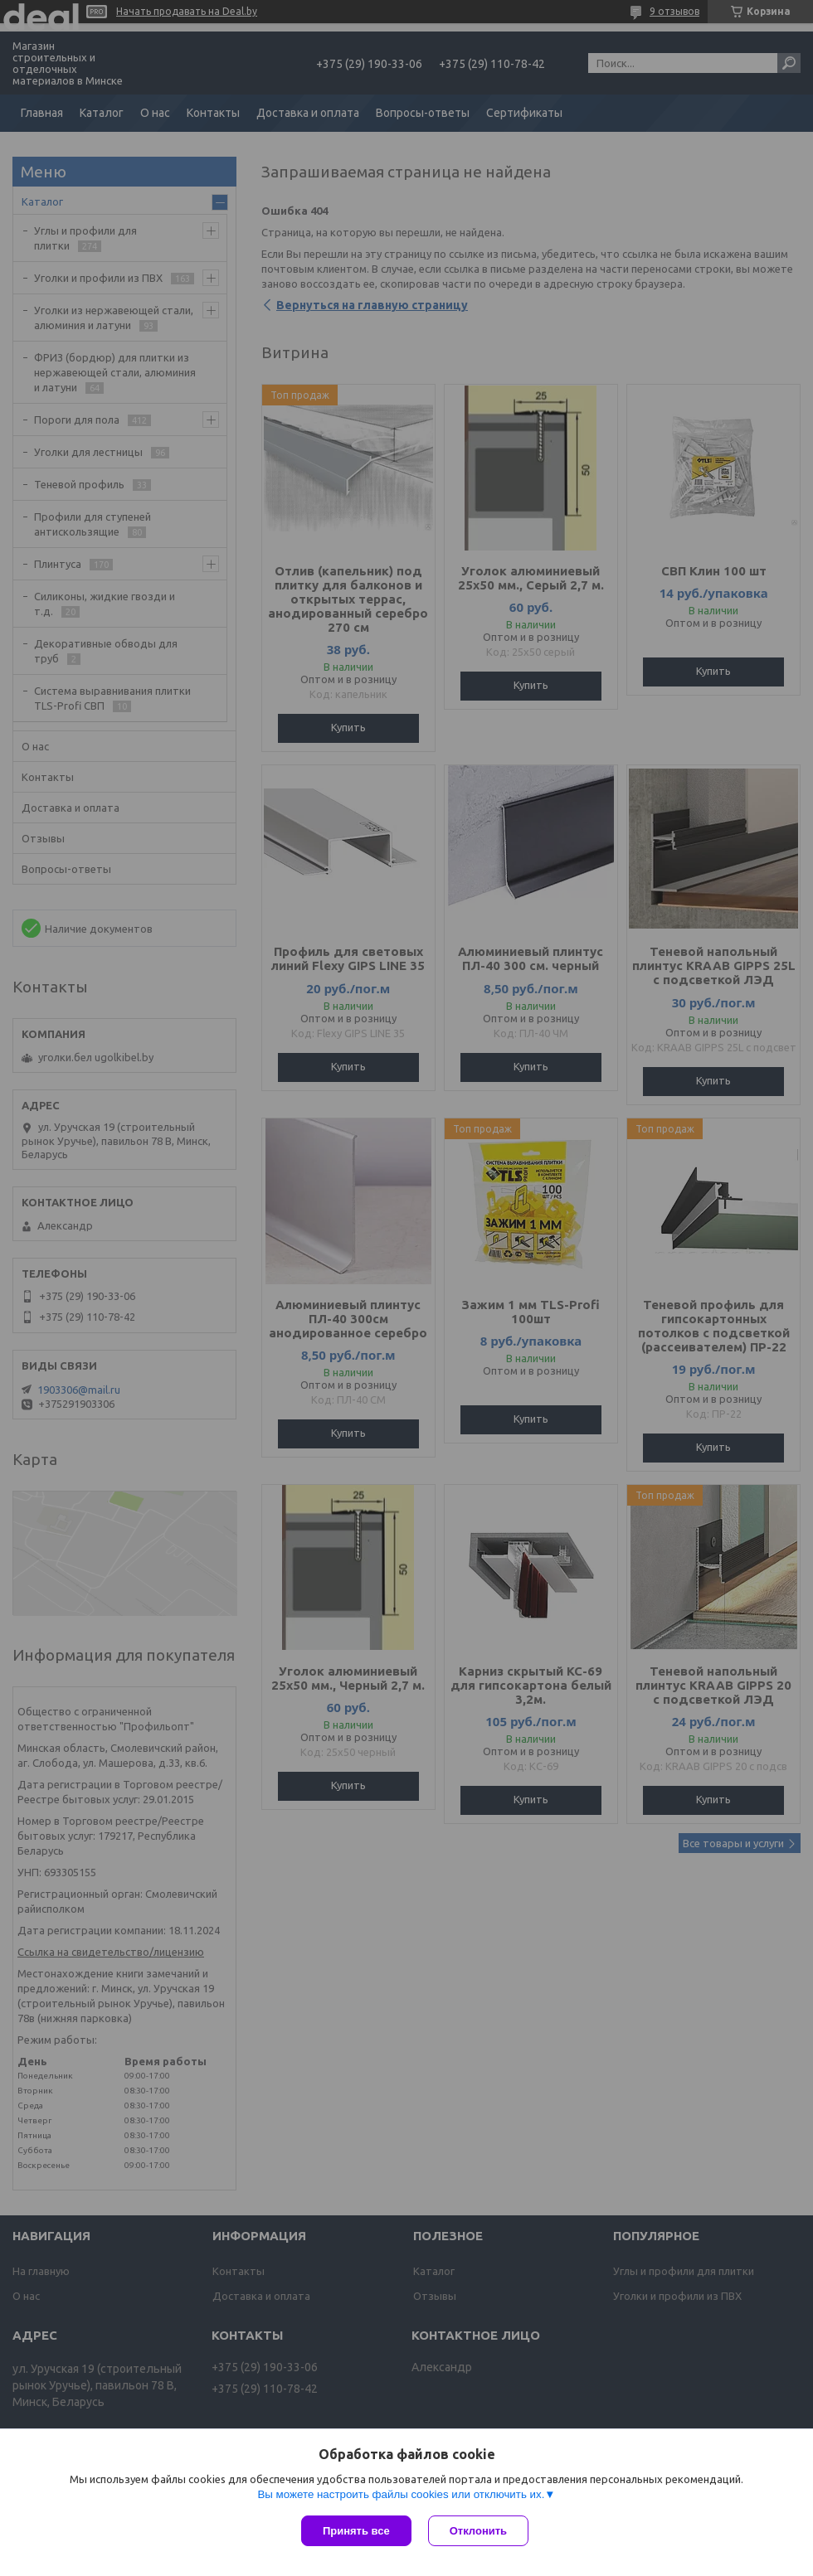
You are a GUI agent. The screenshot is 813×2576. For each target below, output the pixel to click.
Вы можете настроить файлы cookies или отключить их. (400, 2494)
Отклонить (478, 2531)
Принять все (356, 2531)
